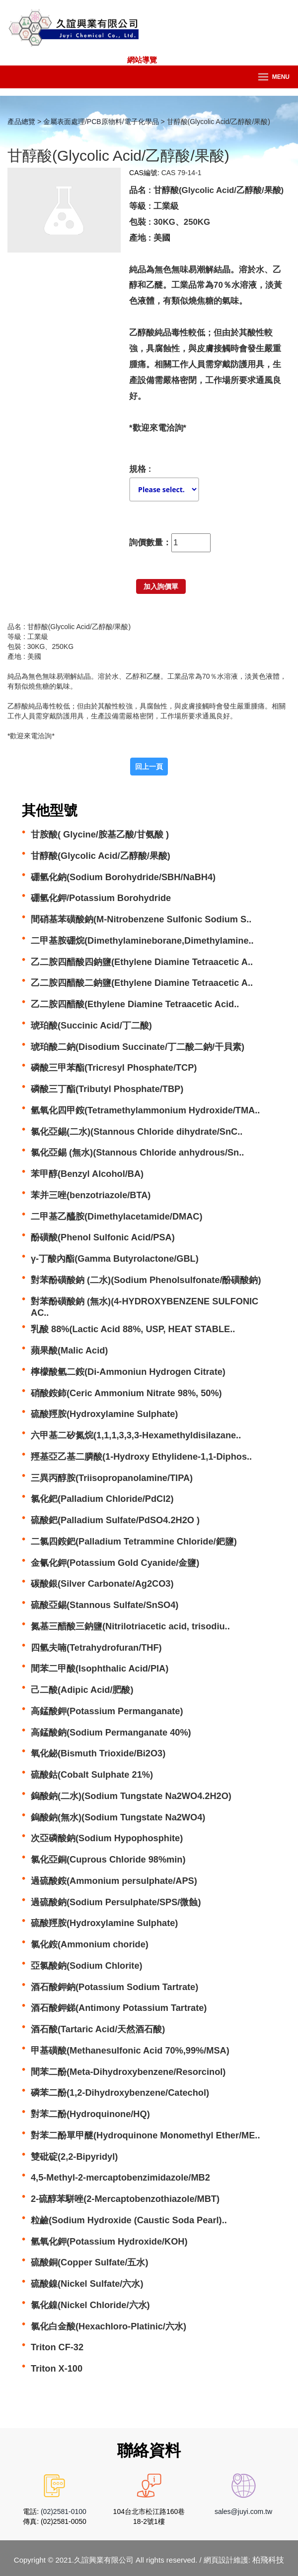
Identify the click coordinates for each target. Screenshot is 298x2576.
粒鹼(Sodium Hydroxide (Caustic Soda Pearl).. (129, 2220)
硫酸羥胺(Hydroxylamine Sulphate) (104, 1414)
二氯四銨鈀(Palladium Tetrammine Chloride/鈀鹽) (134, 1541)
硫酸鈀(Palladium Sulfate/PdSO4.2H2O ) (115, 1520)
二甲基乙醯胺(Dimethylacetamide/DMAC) (117, 1217)
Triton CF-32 (57, 2347)
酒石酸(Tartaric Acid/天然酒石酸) (98, 2029)
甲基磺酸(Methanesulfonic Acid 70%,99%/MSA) (130, 2051)
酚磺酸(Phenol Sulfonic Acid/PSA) (103, 1237)
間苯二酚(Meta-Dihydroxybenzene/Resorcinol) (128, 2072)
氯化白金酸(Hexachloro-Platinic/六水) (108, 2326)
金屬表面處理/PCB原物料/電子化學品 (101, 122)
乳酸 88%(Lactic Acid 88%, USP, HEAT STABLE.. (133, 1329)
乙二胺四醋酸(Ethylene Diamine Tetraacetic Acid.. (135, 1004)
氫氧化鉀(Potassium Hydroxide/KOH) (109, 2242)
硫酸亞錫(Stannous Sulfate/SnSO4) (104, 1605)
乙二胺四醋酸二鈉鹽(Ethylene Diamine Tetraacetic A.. (142, 983)
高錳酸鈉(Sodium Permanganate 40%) (111, 1733)
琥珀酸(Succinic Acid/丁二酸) (91, 1025)
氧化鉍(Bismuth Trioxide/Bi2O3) (98, 1753)
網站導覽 (142, 60)
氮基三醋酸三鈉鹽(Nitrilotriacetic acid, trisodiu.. (130, 1626)
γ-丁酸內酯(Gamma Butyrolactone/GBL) (115, 1259)
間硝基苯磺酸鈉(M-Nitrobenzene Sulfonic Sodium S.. (141, 919)
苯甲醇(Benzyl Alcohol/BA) (87, 1174)
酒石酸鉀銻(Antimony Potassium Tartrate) (119, 2008)
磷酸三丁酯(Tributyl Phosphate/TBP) (107, 1089)
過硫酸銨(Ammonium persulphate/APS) (114, 1881)
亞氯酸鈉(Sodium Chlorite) (87, 1966)
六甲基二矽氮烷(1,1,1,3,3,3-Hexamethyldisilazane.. (136, 1435)
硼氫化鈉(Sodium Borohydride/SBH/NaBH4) (123, 877)
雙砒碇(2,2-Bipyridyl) (74, 2157)
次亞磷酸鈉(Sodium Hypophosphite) (107, 1838)
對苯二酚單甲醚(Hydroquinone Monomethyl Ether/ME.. (145, 2135)
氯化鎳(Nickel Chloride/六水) (90, 2305)
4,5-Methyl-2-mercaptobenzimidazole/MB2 (120, 2178)
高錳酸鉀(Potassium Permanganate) (107, 1711)
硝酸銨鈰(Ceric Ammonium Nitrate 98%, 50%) (126, 1393)
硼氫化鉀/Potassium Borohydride (101, 898)
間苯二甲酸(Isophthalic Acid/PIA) (99, 1669)
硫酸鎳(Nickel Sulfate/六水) (87, 2284)
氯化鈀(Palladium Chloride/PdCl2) (102, 1499)
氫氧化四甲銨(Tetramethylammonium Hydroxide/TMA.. (145, 1110)
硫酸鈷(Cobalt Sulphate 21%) (92, 1775)
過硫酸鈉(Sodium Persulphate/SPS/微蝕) (116, 1902)
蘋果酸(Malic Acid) (69, 1350)
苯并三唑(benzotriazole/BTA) (90, 1195)
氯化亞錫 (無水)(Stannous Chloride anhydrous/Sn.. (137, 1153)
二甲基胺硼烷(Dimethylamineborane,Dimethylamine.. (142, 941)
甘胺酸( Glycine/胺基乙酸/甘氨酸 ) (100, 834)
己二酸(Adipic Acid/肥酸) (82, 1690)
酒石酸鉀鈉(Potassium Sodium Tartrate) (114, 1987)
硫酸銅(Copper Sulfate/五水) (90, 2262)
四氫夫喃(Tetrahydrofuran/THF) (96, 1648)
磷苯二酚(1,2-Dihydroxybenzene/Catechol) (120, 2093)
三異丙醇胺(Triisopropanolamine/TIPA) (112, 1478)
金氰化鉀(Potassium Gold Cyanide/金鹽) (115, 1563)
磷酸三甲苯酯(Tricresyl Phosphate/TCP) (114, 1068)
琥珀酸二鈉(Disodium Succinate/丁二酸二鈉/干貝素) (137, 1047)
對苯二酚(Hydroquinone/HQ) (90, 2114)
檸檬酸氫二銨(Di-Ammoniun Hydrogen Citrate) (128, 1372)
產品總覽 (21, 122)
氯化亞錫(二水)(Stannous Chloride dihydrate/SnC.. (136, 1132)
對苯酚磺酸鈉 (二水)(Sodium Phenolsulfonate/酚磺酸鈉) (146, 1280)
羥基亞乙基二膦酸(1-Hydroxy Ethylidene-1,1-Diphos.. (141, 1457)
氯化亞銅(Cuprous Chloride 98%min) (108, 1860)
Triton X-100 (56, 2369)
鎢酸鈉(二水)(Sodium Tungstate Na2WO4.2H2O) (131, 1796)
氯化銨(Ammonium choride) (90, 1944)
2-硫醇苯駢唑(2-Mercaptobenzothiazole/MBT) (125, 2199)
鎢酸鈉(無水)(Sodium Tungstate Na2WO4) (118, 1817)
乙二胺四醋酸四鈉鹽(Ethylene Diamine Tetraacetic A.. (142, 962)
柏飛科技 (268, 2560)
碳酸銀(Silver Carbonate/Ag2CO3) (102, 1584)
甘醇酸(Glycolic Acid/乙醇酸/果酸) (100, 856)
